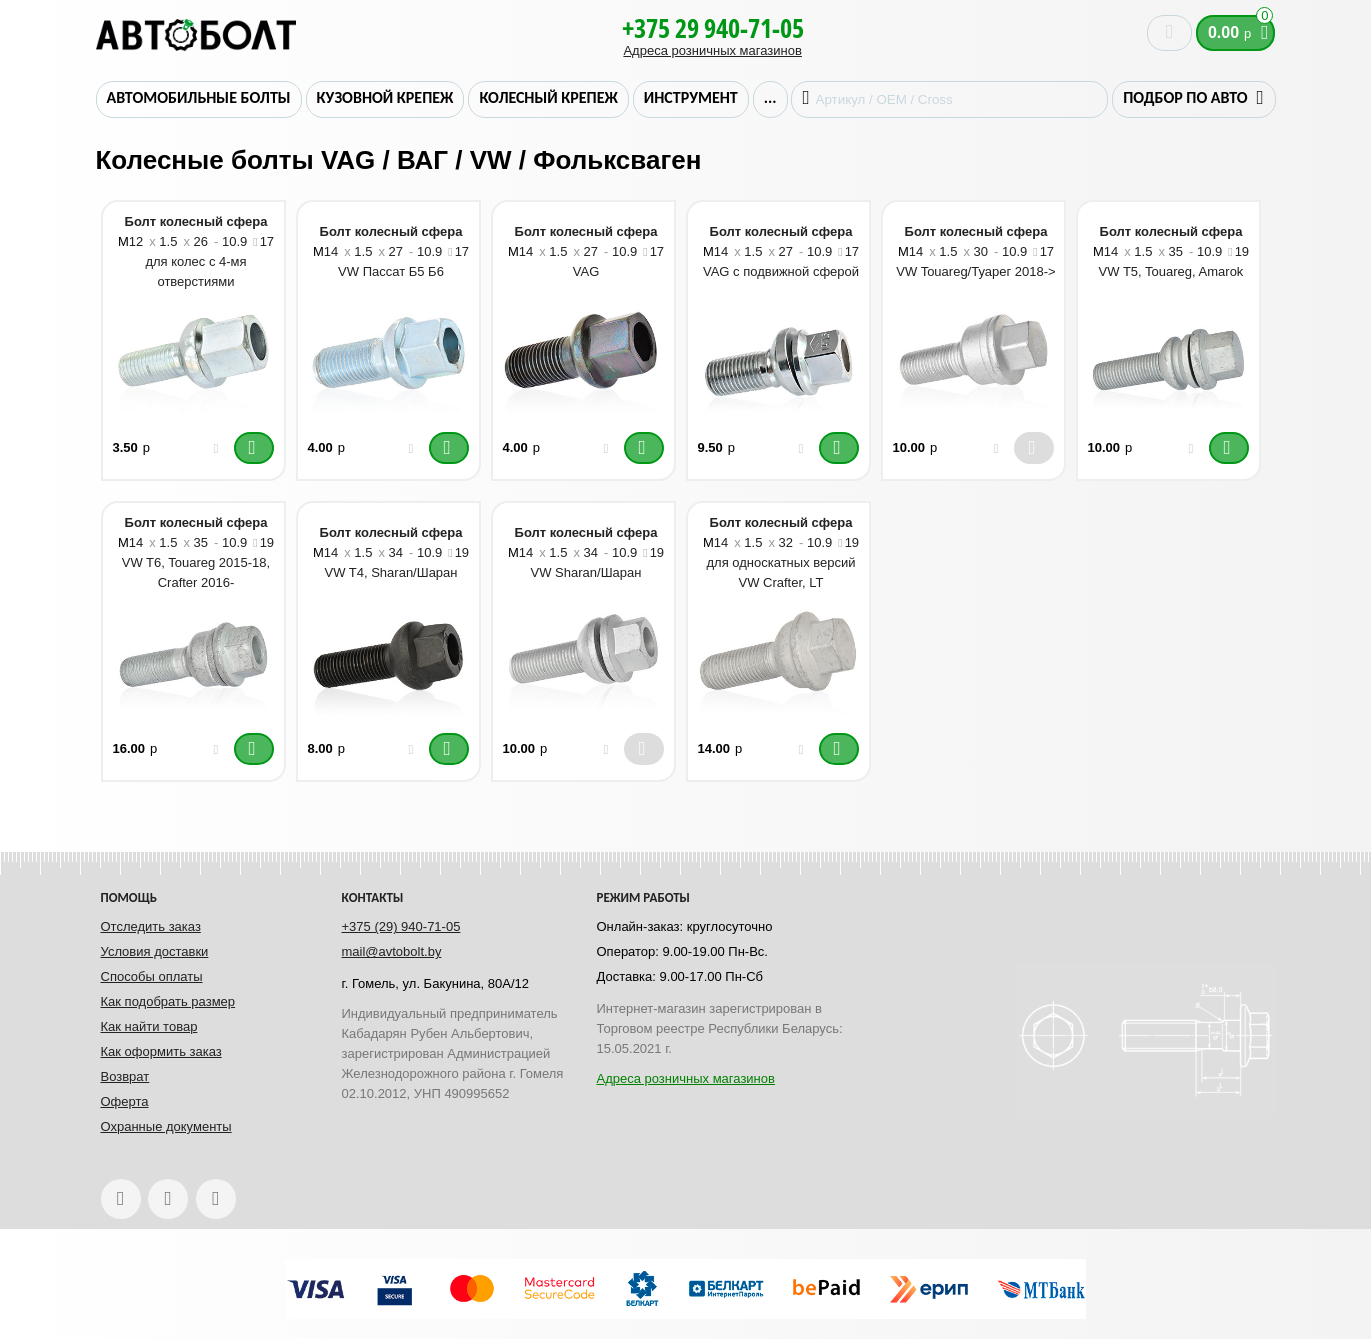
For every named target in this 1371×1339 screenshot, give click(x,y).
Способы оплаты (152, 976)
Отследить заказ (151, 926)
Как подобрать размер (168, 1001)
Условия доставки (155, 951)
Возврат (125, 1076)
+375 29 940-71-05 (713, 28)
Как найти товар (149, 1026)
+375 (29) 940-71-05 (401, 926)
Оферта (125, 1101)
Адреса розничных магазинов (712, 50)
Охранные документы (166, 1126)
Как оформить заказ (161, 1051)
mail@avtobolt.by (392, 951)
